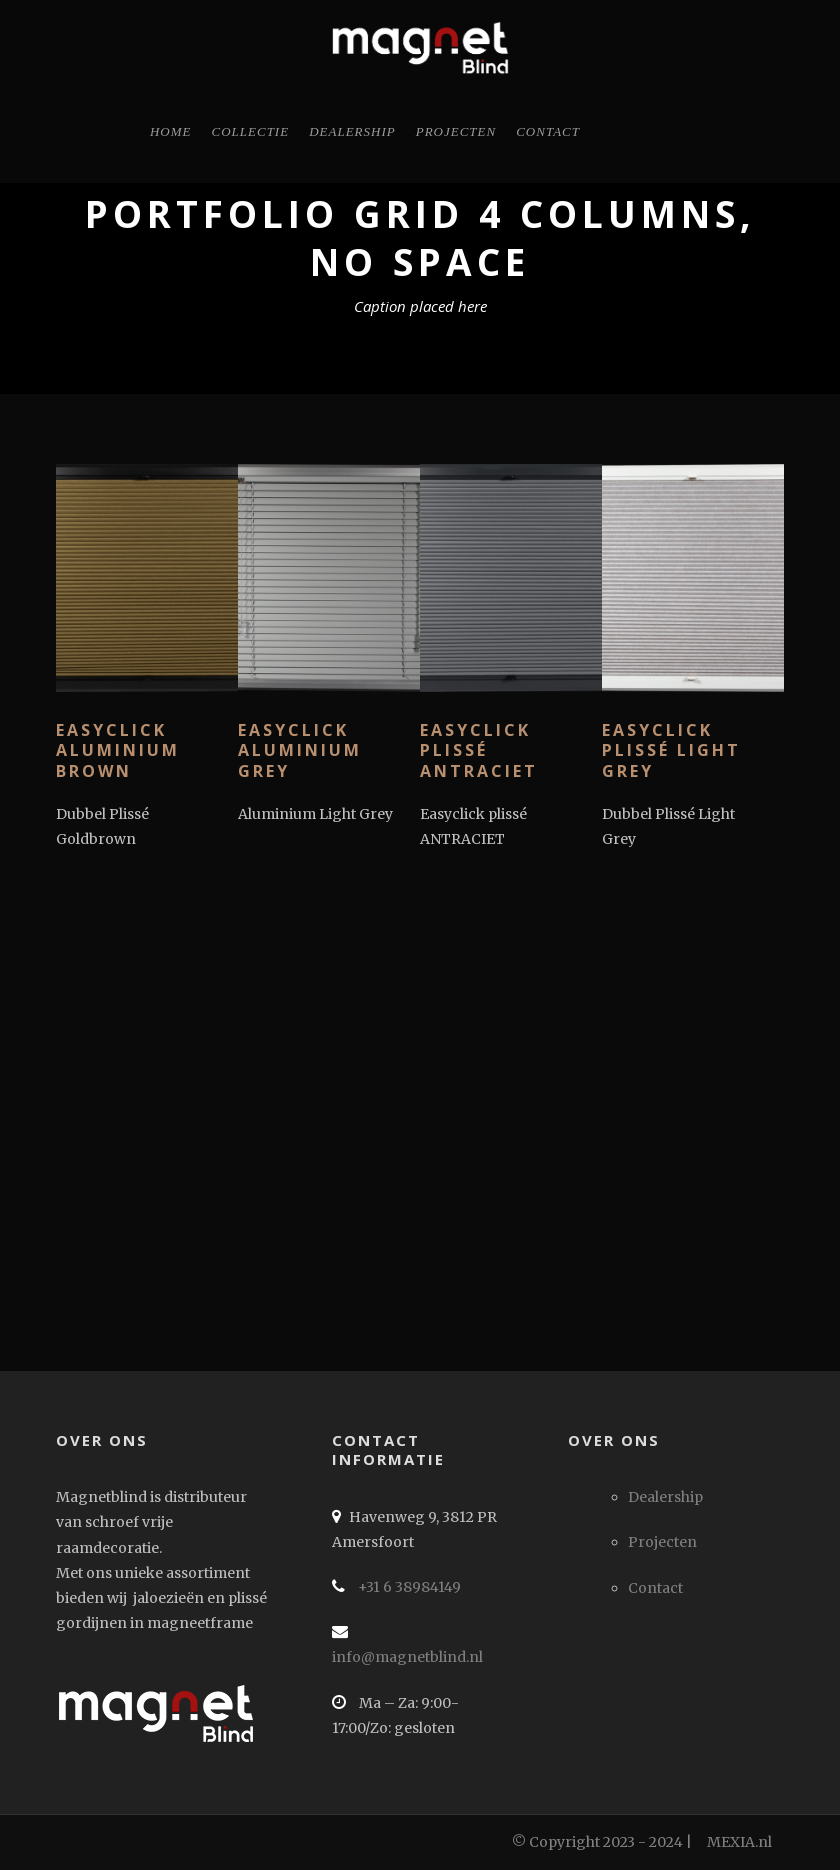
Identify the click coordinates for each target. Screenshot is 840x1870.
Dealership (352, 131)
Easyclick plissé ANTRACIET (479, 751)
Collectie (251, 131)
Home (171, 131)
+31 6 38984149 (408, 1587)
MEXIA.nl (739, 1842)
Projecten (456, 131)
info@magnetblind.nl (407, 1657)
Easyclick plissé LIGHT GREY (671, 751)
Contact (548, 131)
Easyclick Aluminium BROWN (121, 751)
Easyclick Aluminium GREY (307, 751)
